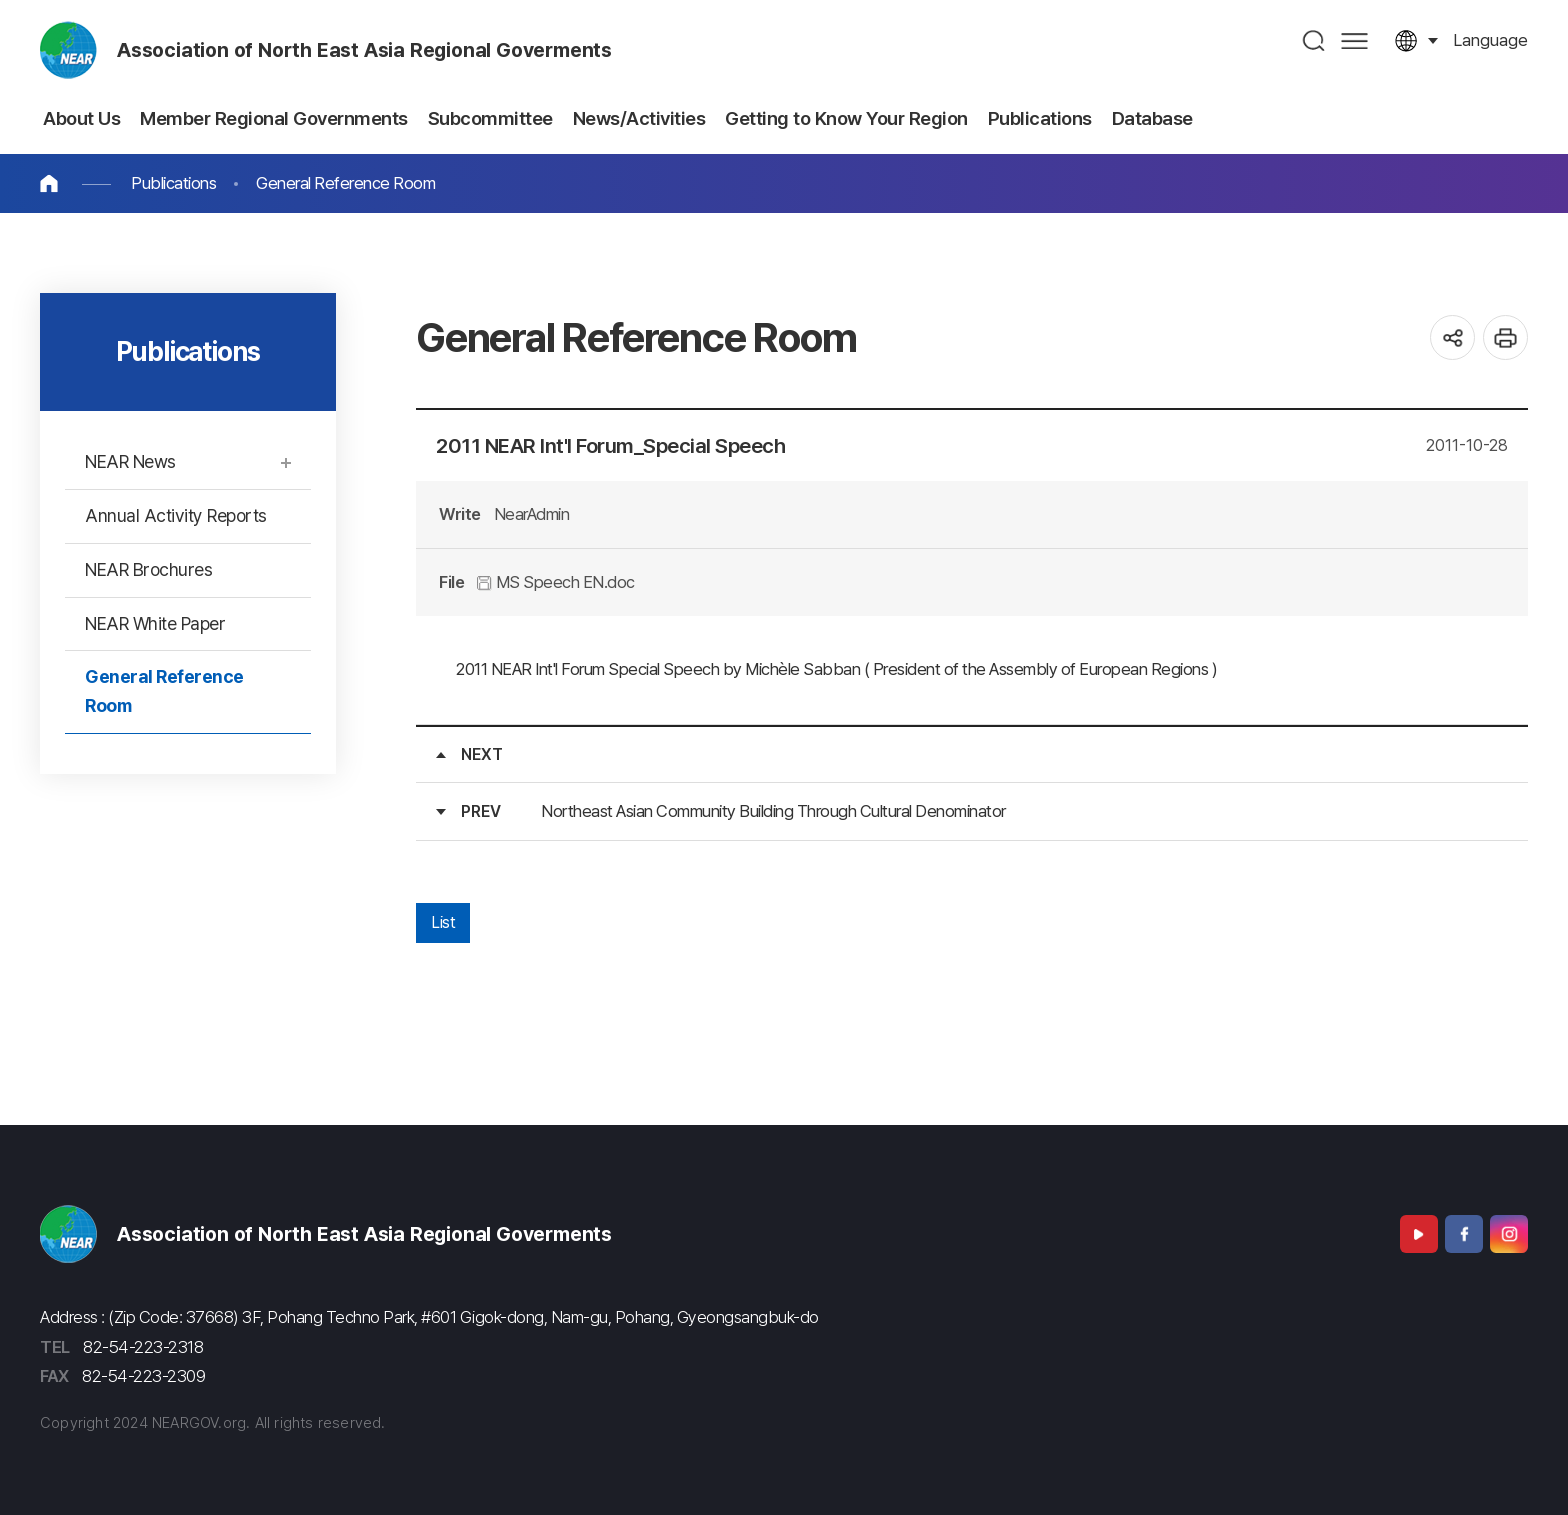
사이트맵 (1354, 40)
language (1490, 40)
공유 (1452, 337)
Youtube (1419, 1234)
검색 (1314, 40)
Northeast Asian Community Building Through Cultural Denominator (773, 811)
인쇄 (1505, 337)
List (443, 922)
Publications (173, 183)
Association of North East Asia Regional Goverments (364, 50)
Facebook (1464, 1234)
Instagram (1509, 1234)
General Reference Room (345, 183)
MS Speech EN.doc (556, 582)
